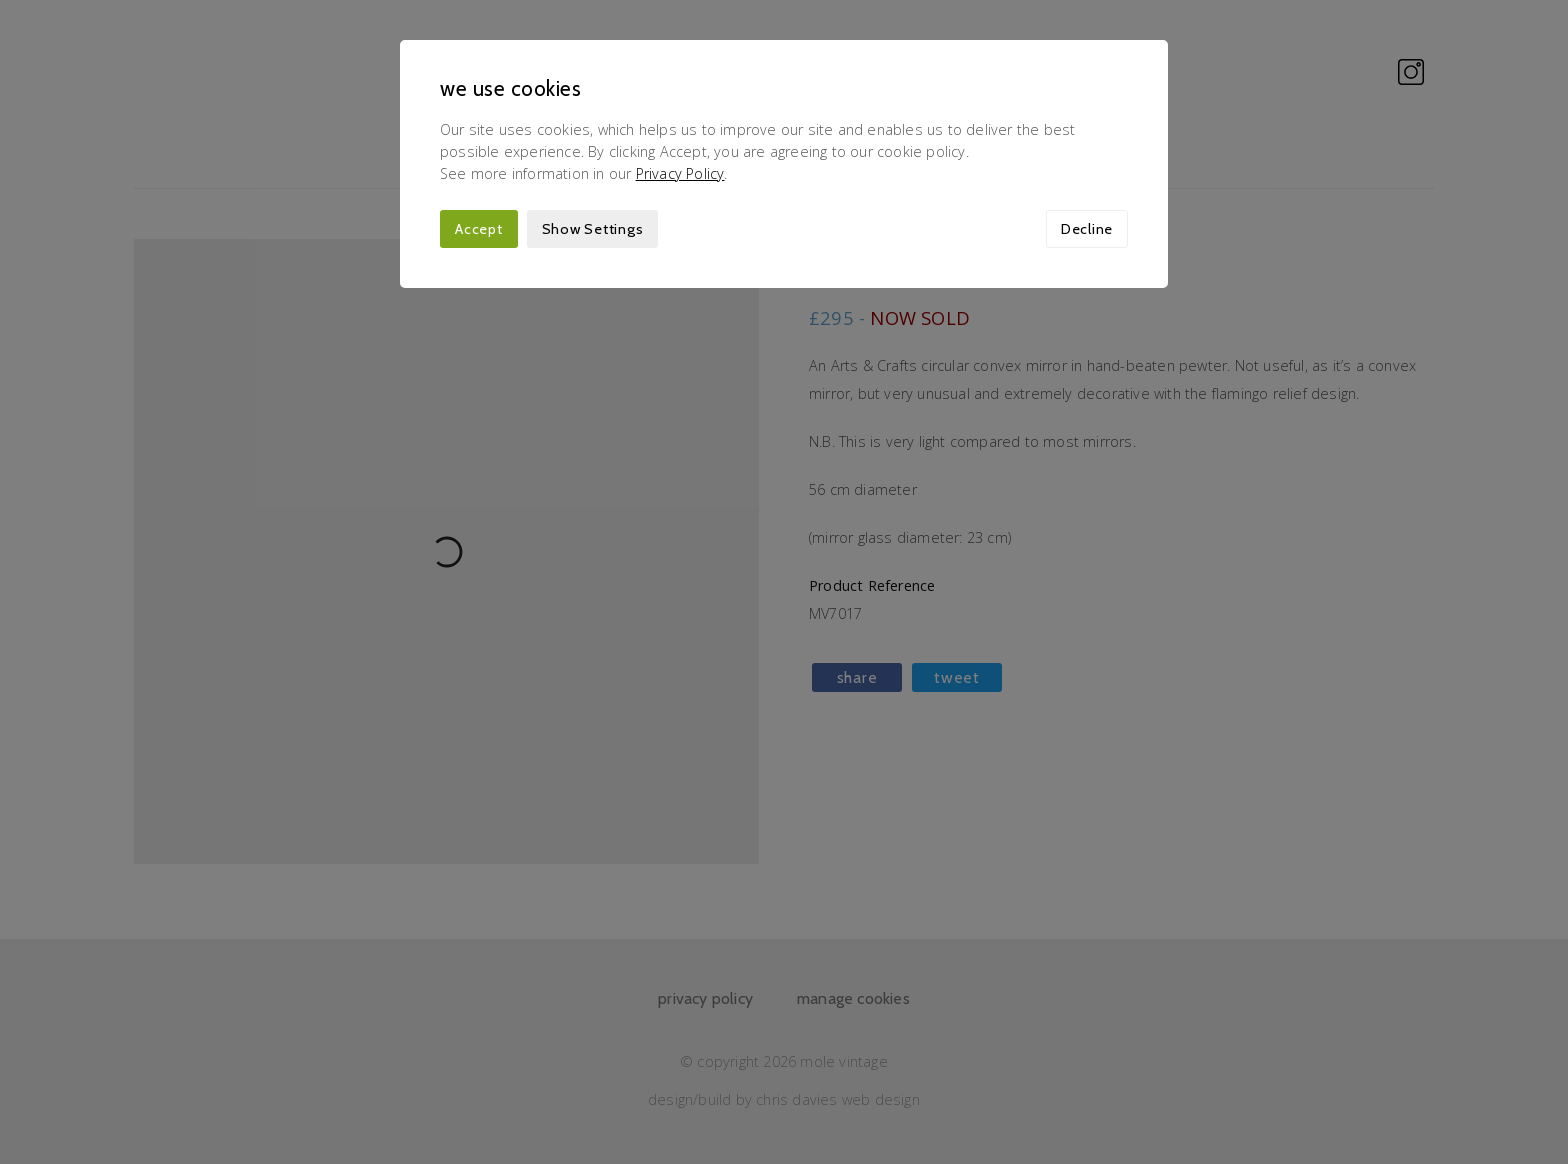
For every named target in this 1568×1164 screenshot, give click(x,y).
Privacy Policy (680, 173)
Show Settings (593, 229)
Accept (479, 229)
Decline (1087, 229)
